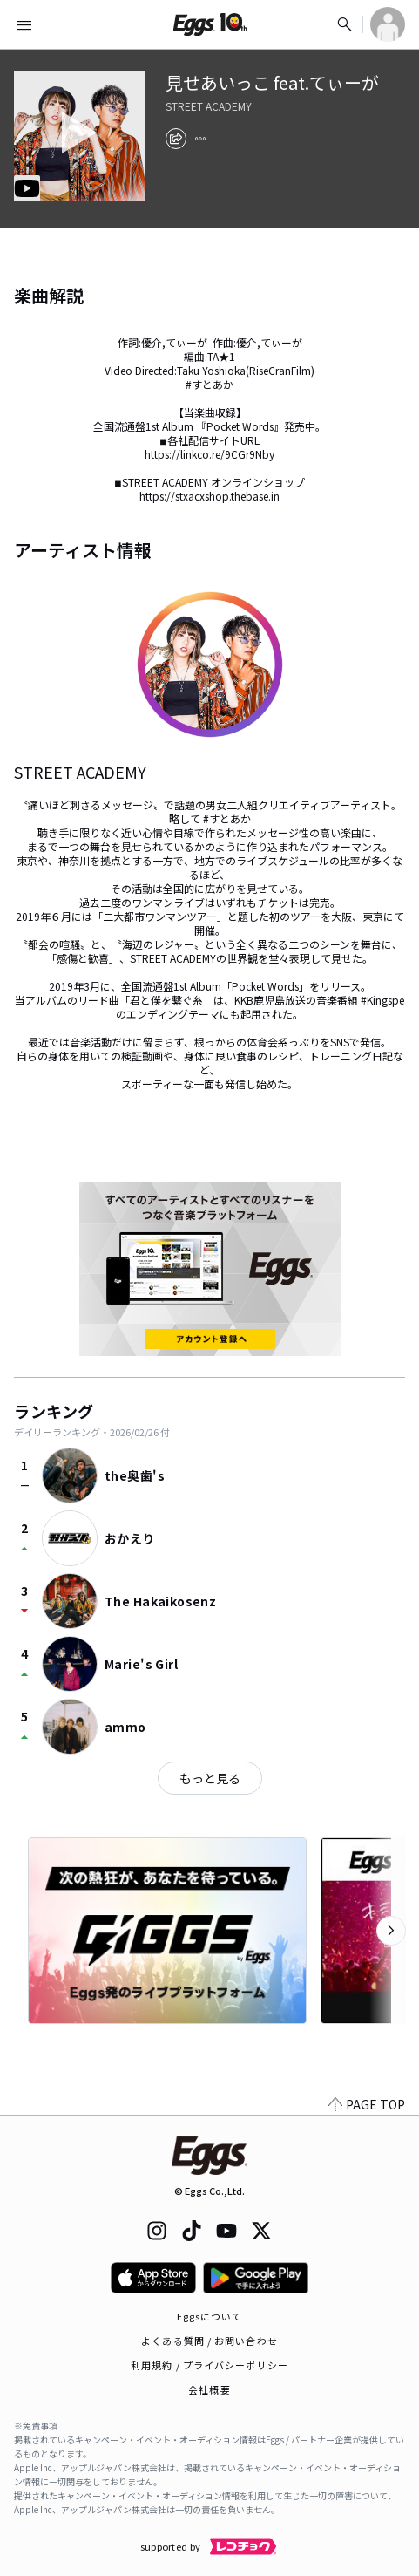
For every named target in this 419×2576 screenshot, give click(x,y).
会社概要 (209, 2389)
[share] (176, 138)
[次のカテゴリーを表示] (391, 1931)
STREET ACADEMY (209, 106)
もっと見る (209, 1778)
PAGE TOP (366, 2104)
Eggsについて (210, 2316)
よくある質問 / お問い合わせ (209, 2341)
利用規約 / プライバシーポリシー (209, 2365)
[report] (200, 138)
